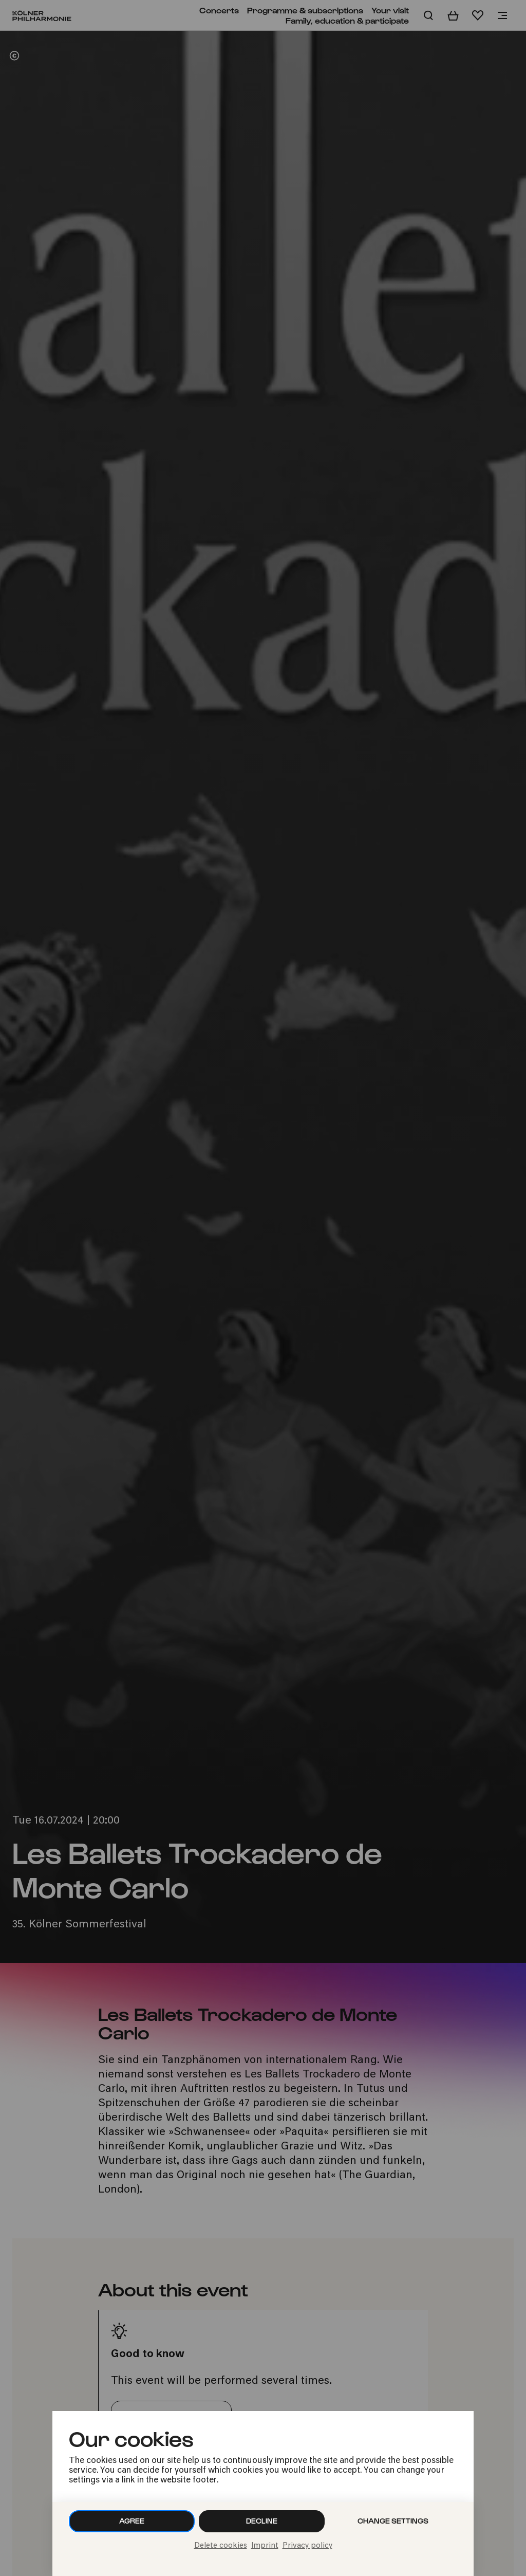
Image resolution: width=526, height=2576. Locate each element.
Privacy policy (307, 2546)
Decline (261, 2520)
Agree (131, 2520)
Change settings (393, 2520)
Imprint (264, 2546)
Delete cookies (220, 2546)
